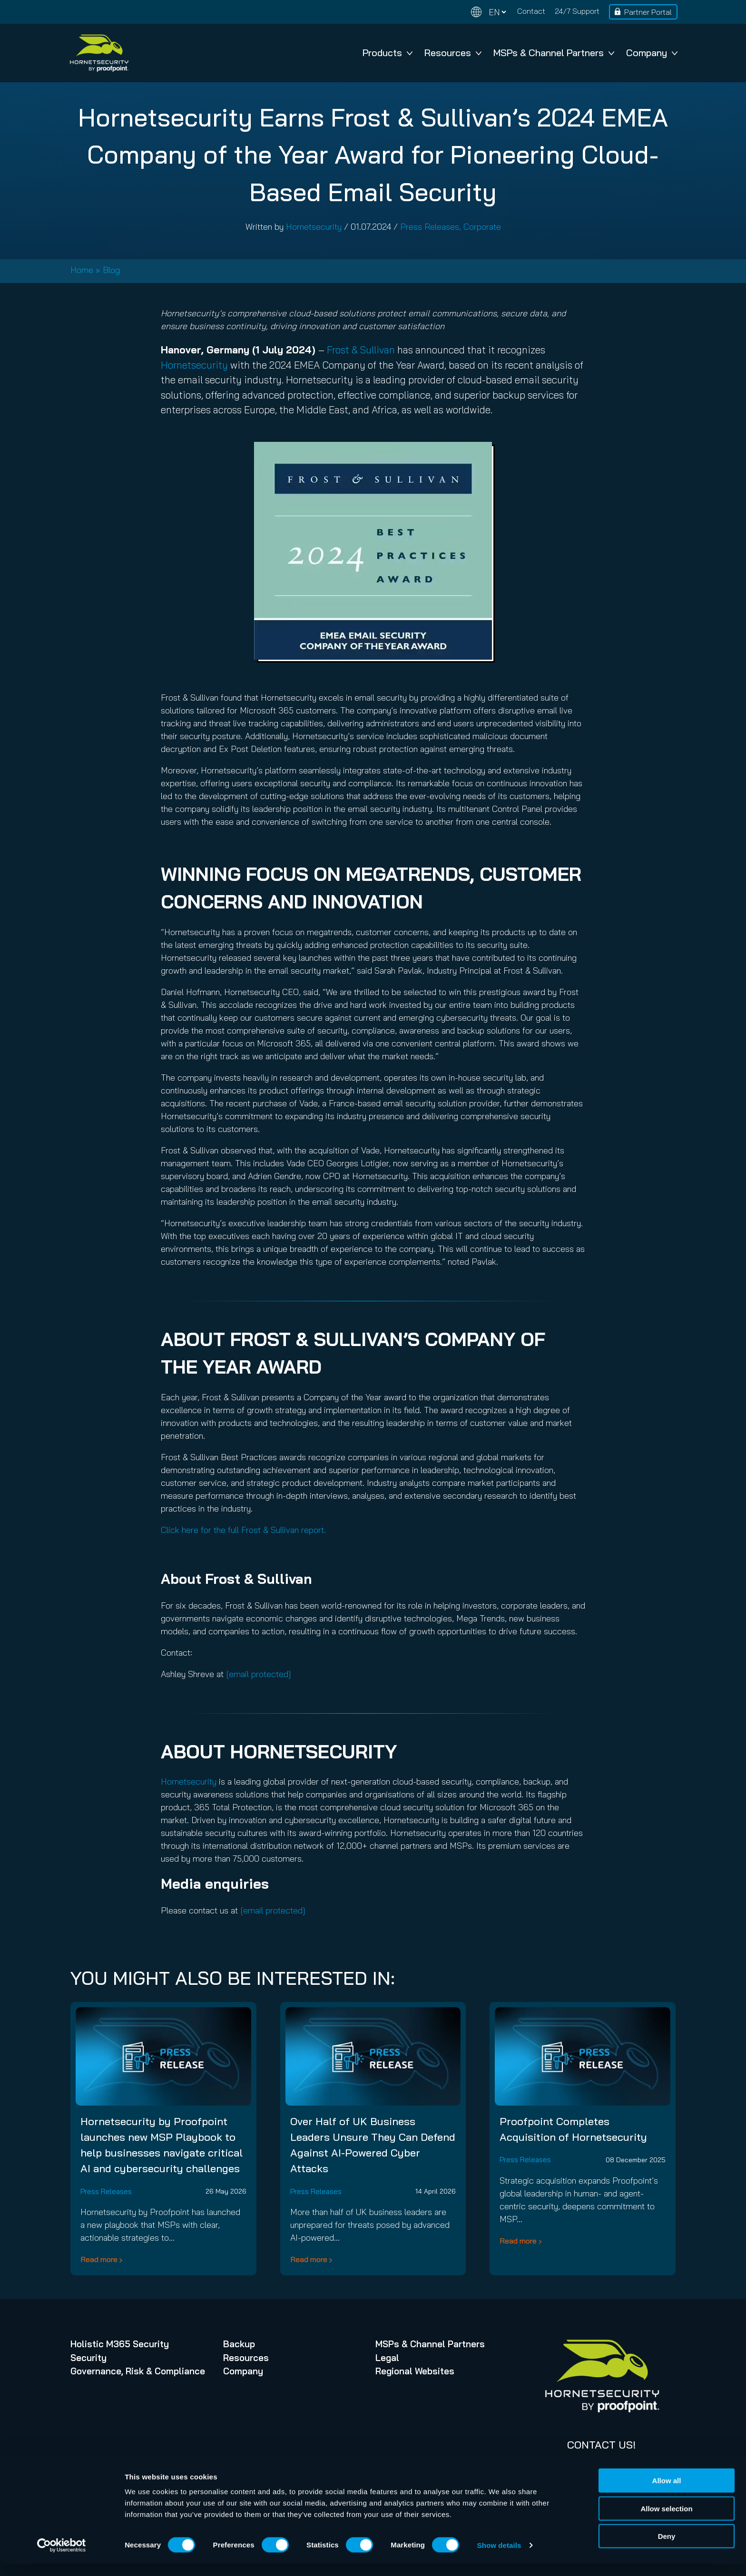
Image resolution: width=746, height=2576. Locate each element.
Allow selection (666, 2521)
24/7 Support (577, 11)
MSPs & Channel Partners (553, 53)
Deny (667, 2548)
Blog (111, 269)
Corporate (482, 226)
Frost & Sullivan (361, 349)
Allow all (666, 2492)
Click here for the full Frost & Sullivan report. (243, 1529)
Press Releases (429, 226)
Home (81, 269)
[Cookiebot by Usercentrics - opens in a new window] (61, 2557)
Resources (452, 53)
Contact (531, 11)
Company (651, 53)
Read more (99, 2259)
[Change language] (489, 12)
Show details (499, 2557)
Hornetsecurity (314, 226)
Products (387, 53)
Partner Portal (648, 12)
